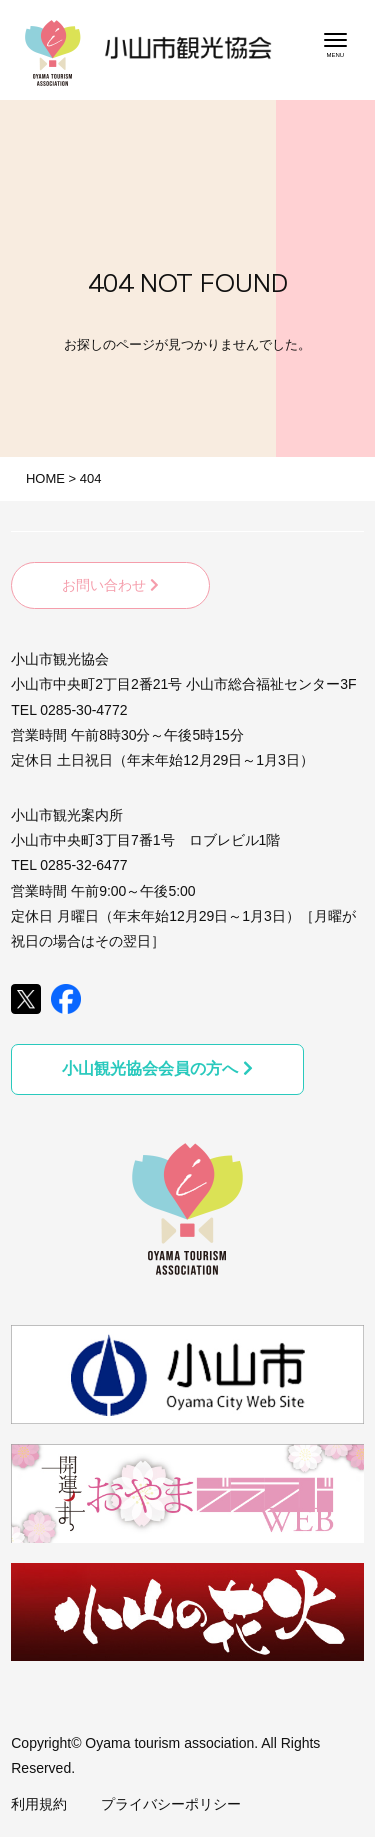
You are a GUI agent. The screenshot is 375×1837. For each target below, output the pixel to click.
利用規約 (39, 1804)
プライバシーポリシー (171, 1804)
